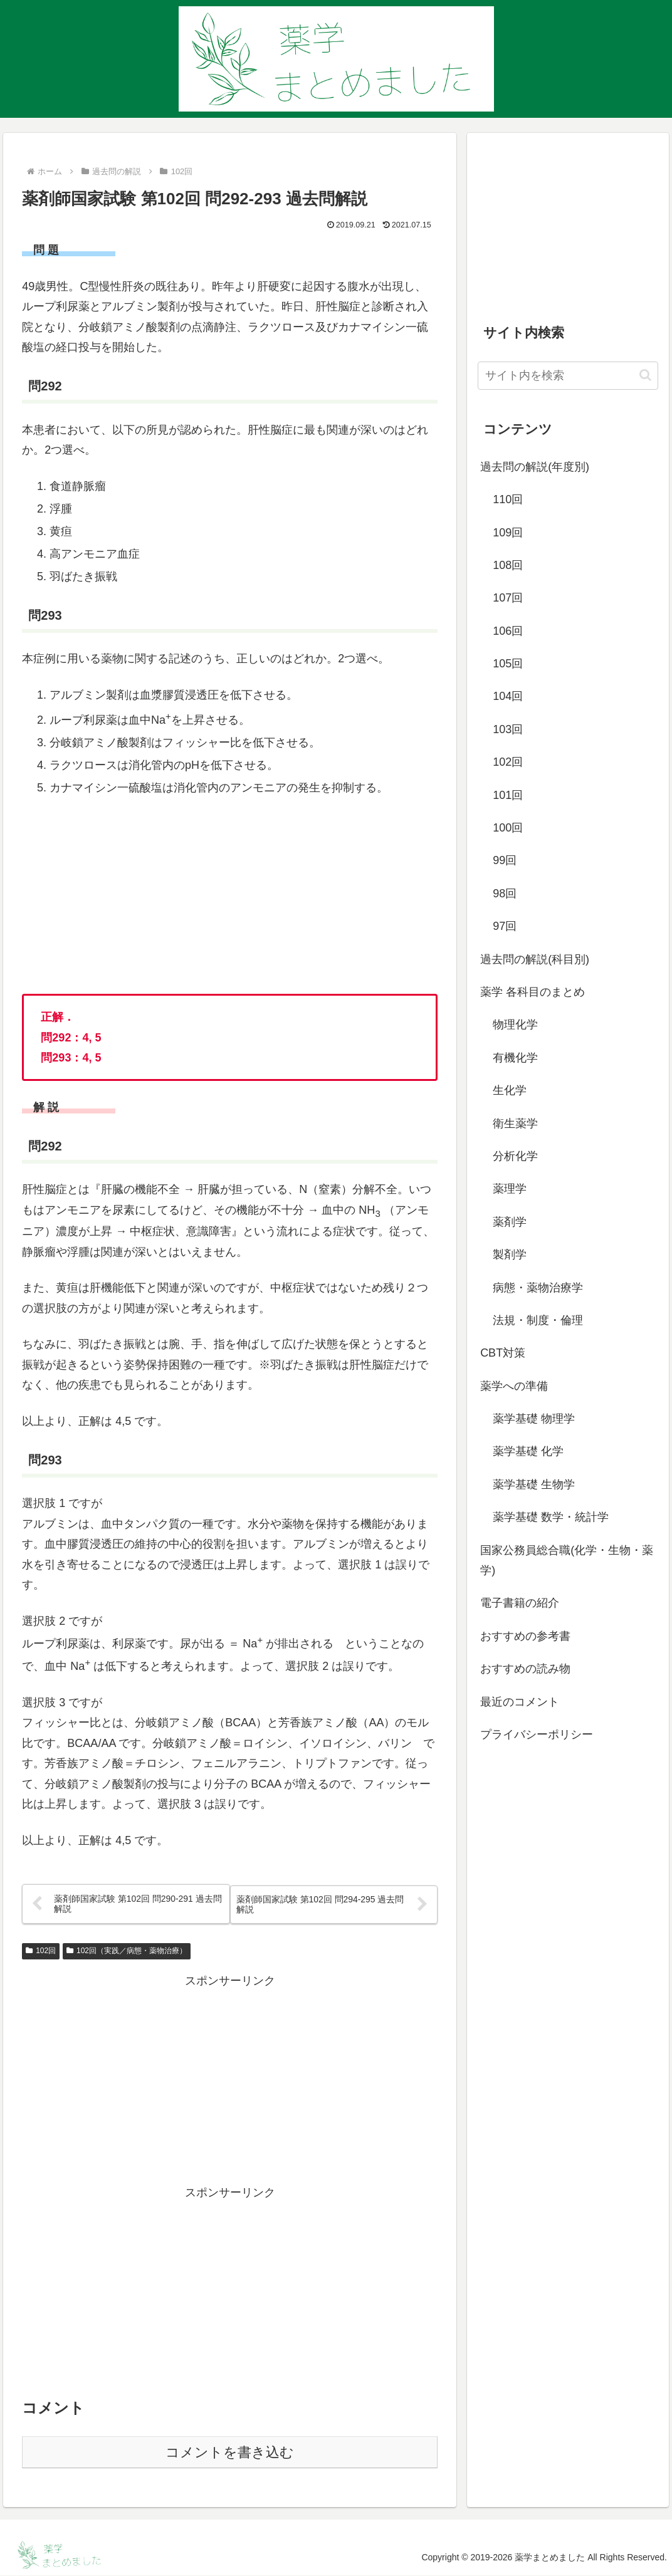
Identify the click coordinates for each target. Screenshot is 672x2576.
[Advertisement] (230, 2079)
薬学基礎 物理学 (534, 1418)
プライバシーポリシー (536, 1734)
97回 (505, 926)
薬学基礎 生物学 (534, 1484)
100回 (508, 827)
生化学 (510, 1090)
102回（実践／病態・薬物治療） (126, 1951)
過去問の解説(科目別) (534, 959)
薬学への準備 (514, 1386)
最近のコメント (519, 1702)
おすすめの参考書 (525, 1636)
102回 (41, 1951)
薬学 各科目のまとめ (532, 992)
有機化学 (515, 1057)
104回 (508, 696)
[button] (645, 375)
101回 (508, 795)
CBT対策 (502, 1353)
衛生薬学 (515, 1123)
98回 (505, 893)
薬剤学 (510, 1222)
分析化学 (515, 1156)
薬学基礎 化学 (528, 1451)
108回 (508, 565)
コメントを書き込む (229, 2453)
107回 (508, 598)
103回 (508, 729)
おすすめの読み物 (525, 1668)
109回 (508, 532)
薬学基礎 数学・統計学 (551, 1517)
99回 (505, 860)
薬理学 (510, 1188)
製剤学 (510, 1254)
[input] (568, 376)
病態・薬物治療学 (538, 1287)
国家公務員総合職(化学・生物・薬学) (566, 1560)
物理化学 (515, 1024)
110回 (508, 499)
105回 (508, 663)
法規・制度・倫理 (538, 1320)
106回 (508, 631)
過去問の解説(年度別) (534, 467)
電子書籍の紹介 (519, 1603)
